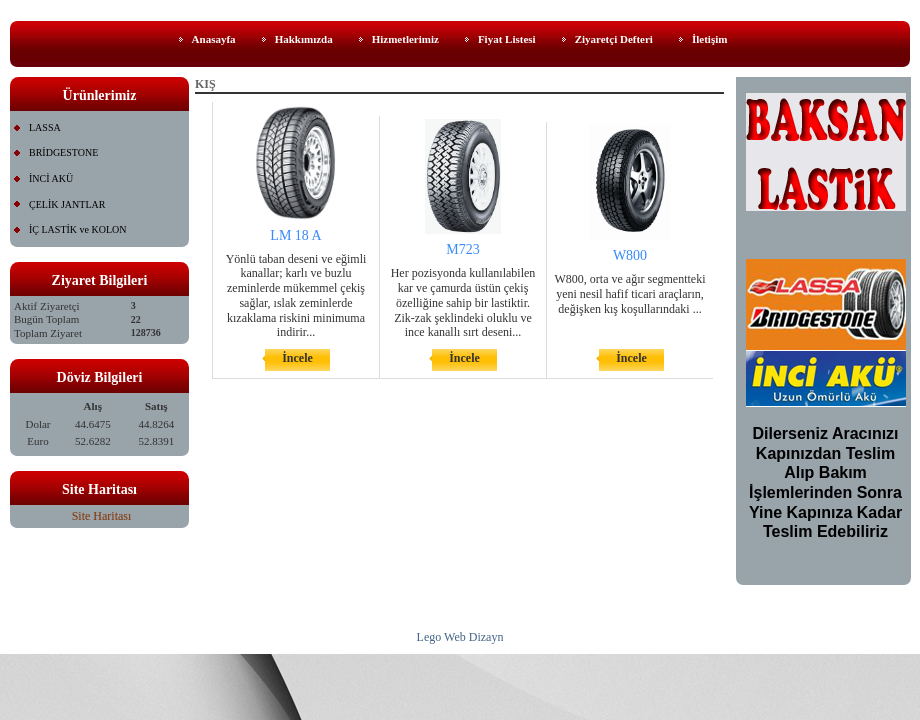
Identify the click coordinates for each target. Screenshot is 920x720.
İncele (297, 358)
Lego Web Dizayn (460, 637)
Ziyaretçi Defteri (614, 39)
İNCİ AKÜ (51, 178)
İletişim (709, 39)
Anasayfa (214, 39)
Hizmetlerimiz (405, 39)
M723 (462, 249)
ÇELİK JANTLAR (67, 204)
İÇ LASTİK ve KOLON (78, 229)
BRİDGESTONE (63, 152)
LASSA (45, 127)
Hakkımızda (304, 39)
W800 (630, 255)
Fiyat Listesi (507, 39)
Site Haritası (102, 516)
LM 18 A (295, 235)
